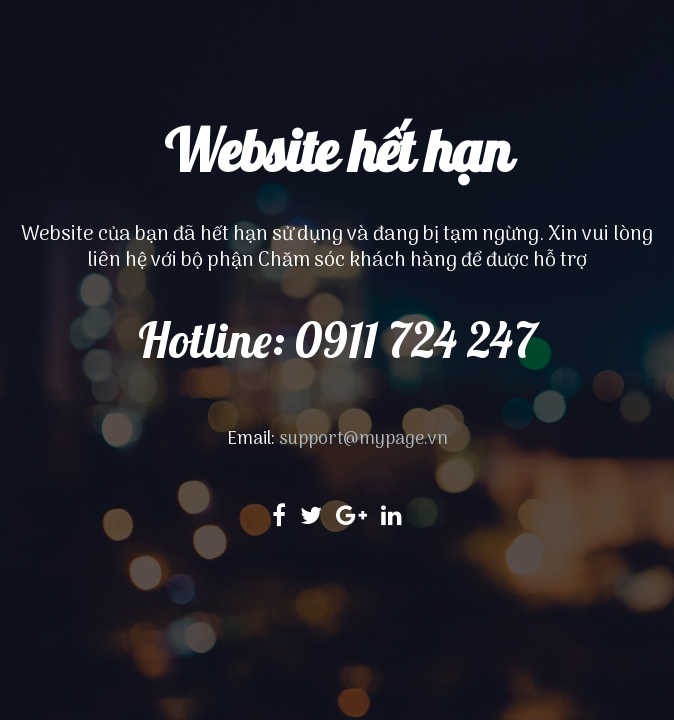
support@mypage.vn (363, 439)
